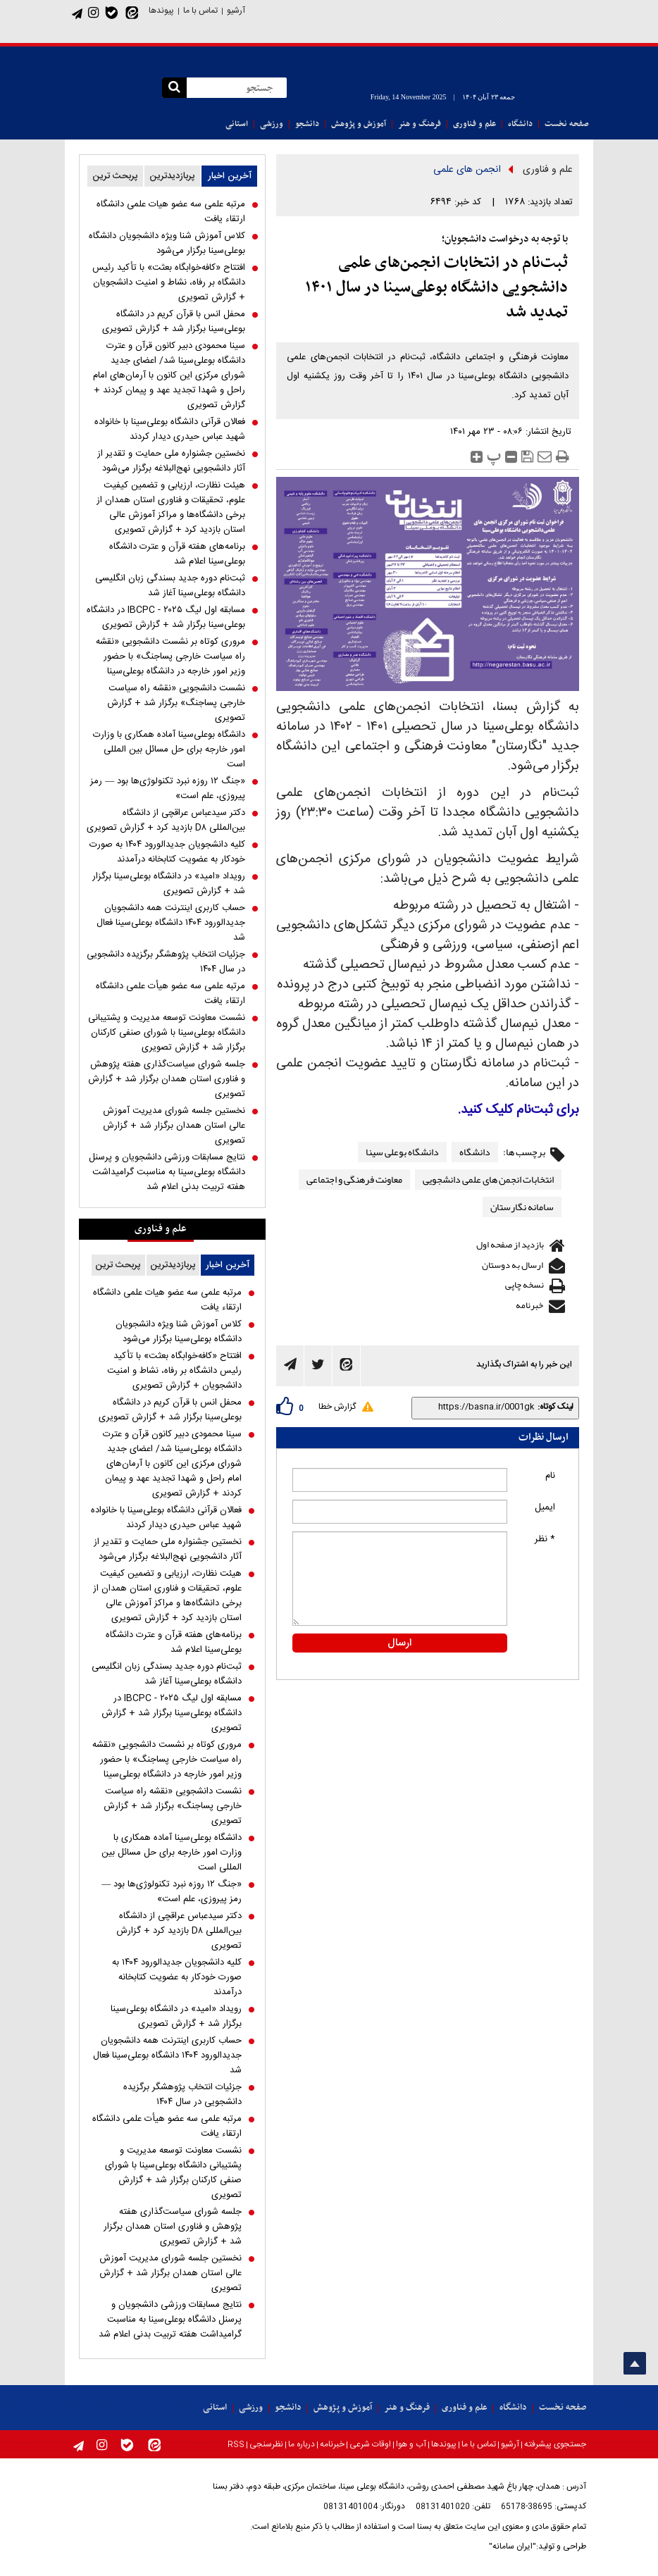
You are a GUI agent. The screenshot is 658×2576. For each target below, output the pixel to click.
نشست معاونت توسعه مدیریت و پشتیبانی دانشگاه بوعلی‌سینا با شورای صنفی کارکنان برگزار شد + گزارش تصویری (166, 1033)
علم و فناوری (474, 124)
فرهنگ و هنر (419, 124)
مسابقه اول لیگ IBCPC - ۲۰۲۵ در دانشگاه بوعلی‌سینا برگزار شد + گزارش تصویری (166, 618)
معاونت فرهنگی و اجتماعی (354, 1179)
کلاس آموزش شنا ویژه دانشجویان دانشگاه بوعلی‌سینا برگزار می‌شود (167, 244)
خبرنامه (529, 1305)
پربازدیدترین (172, 176)
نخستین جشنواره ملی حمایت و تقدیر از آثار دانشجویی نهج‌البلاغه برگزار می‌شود (171, 461)
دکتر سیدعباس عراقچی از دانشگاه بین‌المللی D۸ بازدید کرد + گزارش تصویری (166, 820)
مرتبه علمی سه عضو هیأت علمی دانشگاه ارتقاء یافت (170, 994)
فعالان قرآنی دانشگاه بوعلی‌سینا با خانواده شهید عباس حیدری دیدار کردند (169, 429)
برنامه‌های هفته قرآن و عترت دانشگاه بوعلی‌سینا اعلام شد (177, 554)
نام (550, 1475)
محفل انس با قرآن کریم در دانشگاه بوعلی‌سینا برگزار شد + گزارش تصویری (173, 322)
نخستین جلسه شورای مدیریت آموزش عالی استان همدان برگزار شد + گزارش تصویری (174, 1126)
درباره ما (301, 2444)
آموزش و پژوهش (358, 124)
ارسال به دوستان (512, 1265)
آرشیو (236, 11)
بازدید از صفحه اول (510, 1245)
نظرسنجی (266, 2444)
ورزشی (271, 124)
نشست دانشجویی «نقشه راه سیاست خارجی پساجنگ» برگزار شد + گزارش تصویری (176, 703)
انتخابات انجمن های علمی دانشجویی (488, 1179)
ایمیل (545, 1507)
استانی (236, 124)
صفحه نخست (567, 124)
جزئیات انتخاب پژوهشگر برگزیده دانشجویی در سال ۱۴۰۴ (166, 962)
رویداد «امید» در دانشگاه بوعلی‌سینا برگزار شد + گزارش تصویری (168, 884)
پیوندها (161, 11)
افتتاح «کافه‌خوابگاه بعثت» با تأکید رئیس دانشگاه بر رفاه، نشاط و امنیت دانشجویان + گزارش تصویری (168, 283)
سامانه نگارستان (522, 1207)
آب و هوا (411, 2444)
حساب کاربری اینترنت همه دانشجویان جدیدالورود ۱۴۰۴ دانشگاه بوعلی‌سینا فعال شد (171, 923)
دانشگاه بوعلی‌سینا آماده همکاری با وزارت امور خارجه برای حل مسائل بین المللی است (169, 750)
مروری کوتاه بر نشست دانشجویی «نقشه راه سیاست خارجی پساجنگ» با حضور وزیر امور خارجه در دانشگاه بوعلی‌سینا (170, 657)
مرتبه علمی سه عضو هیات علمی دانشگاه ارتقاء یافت (171, 212)
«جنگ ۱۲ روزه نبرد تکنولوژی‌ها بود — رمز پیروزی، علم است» (167, 789)
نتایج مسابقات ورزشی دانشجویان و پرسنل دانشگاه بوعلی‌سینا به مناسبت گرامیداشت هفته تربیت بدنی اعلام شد (167, 1172)
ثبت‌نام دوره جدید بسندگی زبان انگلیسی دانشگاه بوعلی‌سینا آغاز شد (170, 586)
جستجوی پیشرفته (555, 2444)
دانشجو (307, 124)
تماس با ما (200, 11)
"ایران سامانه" (512, 2546)
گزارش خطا (337, 1407)
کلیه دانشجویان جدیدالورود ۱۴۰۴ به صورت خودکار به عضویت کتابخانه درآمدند (167, 852)
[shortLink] (476, 1406)
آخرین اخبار (230, 176)
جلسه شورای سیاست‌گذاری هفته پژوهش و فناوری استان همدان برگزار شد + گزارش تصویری (166, 1079)
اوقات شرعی (370, 2444)
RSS (236, 2445)
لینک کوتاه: (555, 1407)
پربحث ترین (115, 176)
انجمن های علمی (467, 169)
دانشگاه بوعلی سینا (402, 1152)
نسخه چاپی (524, 1285)
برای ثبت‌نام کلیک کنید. (518, 1110)
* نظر (545, 1539)
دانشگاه (520, 124)
